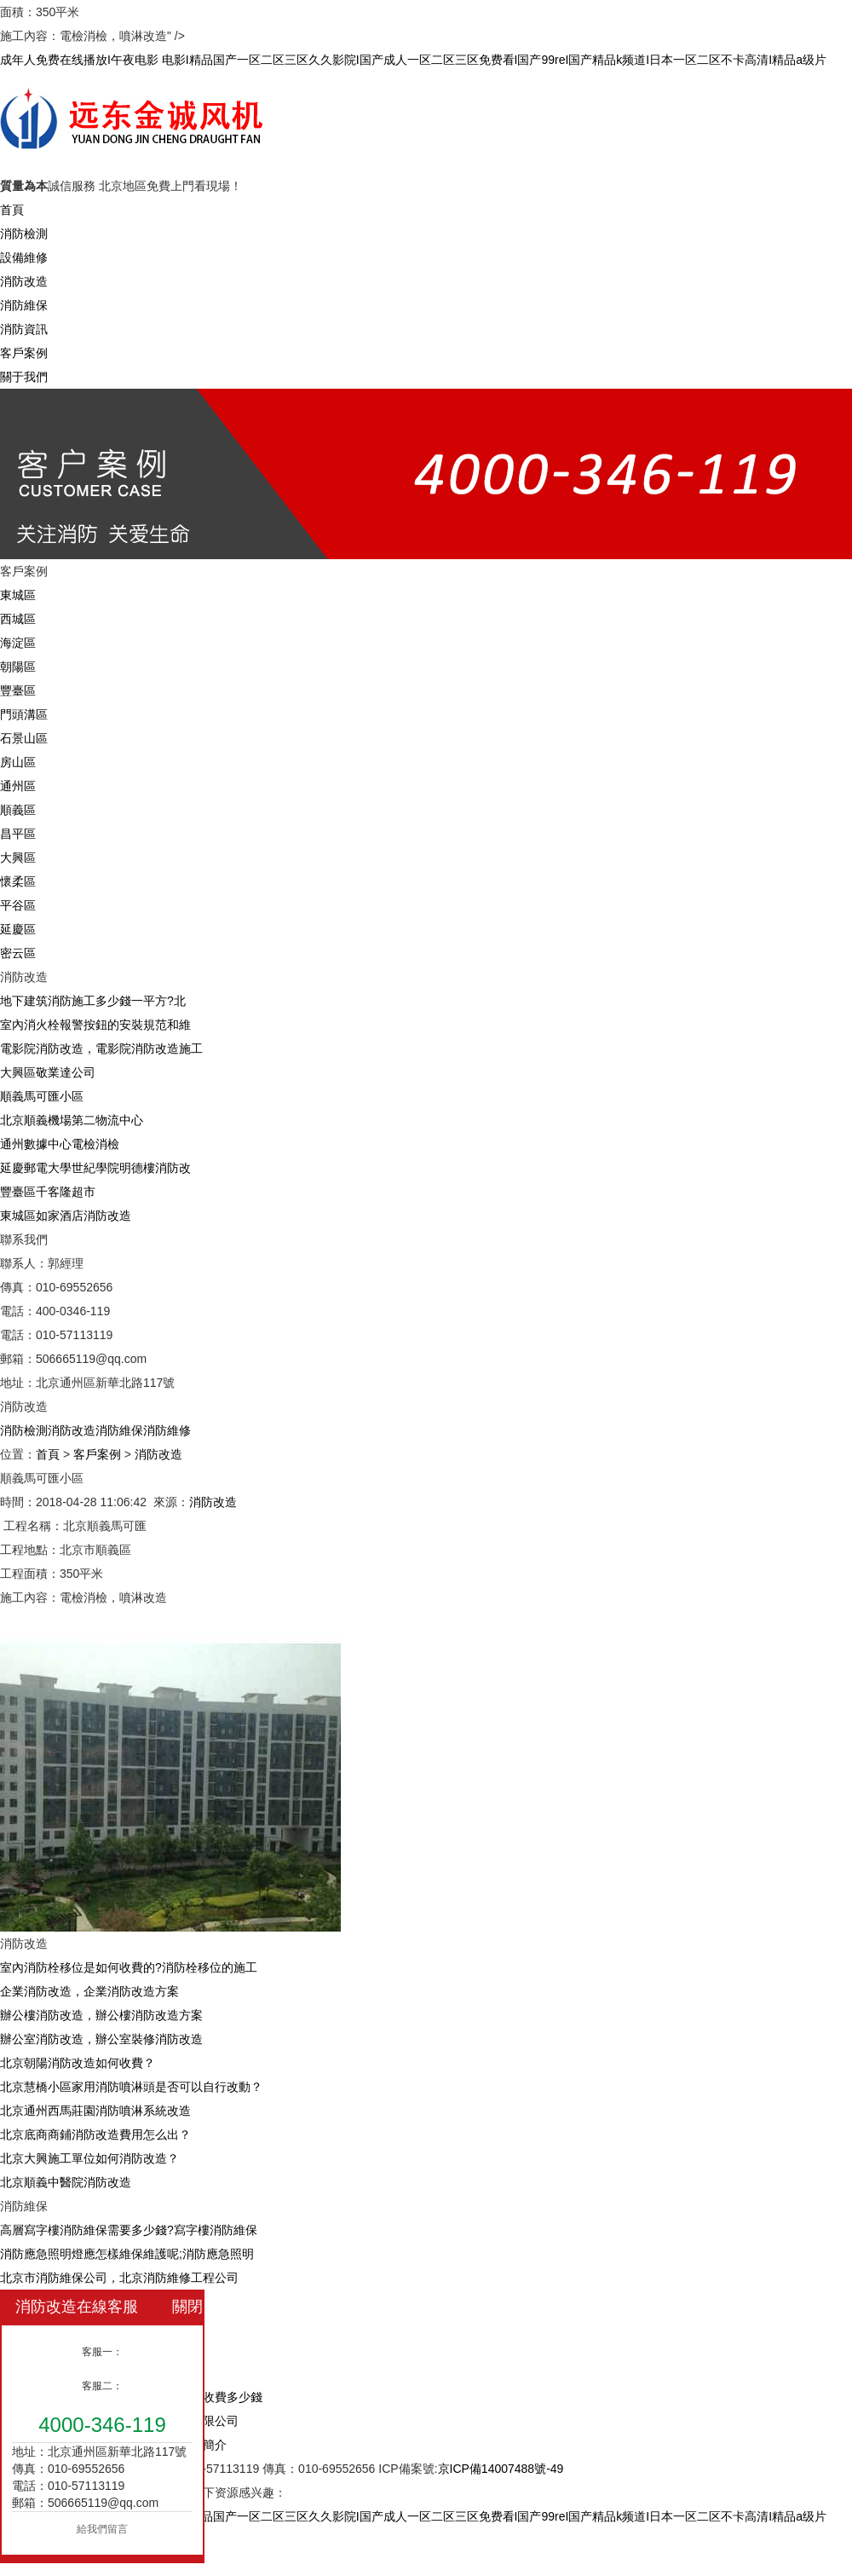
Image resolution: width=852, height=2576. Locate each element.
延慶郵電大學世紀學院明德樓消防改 (95, 1168)
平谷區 (18, 905)
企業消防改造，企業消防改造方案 (89, 1991)
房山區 (18, 762)
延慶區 (18, 929)
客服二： (102, 2386)
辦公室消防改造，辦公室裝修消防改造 (101, 2039)
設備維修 (24, 257)
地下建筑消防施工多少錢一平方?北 (93, 1001)
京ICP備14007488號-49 (501, 2468)
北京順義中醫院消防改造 (65, 2182)
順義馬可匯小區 (41, 1096)
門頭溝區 (24, 714)
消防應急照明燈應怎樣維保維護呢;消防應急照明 (127, 2254)
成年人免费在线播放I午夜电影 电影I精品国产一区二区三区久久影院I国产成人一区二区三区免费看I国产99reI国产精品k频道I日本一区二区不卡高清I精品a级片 (413, 59)
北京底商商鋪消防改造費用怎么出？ (95, 2134)
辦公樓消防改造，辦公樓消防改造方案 (101, 2015)
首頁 (12, 210)
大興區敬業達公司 (47, 1072)
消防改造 (24, 281)
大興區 (18, 857)
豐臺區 (18, 690)
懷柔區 (18, 881)
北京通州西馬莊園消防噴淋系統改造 (95, 2110)
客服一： (102, 2352)
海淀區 (18, 643)
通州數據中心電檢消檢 (59, 1144)
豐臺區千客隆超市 (47, 1191)
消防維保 (24, 305)
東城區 (18, 595)
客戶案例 (24, 353)
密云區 (18, 953)
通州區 (18, 786)
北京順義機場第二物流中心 (71, 1120)
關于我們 (24, 377)
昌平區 (18, 833)
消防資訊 (24, 329)
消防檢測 (24, 233)
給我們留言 (102, 2529)
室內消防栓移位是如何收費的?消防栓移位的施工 (128, 1967)
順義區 (18, 810)
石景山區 (24, 738)
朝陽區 (18, 666)
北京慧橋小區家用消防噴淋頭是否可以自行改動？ (131, 2087)
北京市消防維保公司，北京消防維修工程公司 (119, 2277)
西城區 (18, 619)
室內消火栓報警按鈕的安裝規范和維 (95, 1024)
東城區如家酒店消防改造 (65, 1215)
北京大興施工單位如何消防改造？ (89, 2158)
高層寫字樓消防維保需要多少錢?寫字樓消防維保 (128, 2230)
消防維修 (167, 1430)
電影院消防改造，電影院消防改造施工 (101, 1048)
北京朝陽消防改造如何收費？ (77, 2063)
